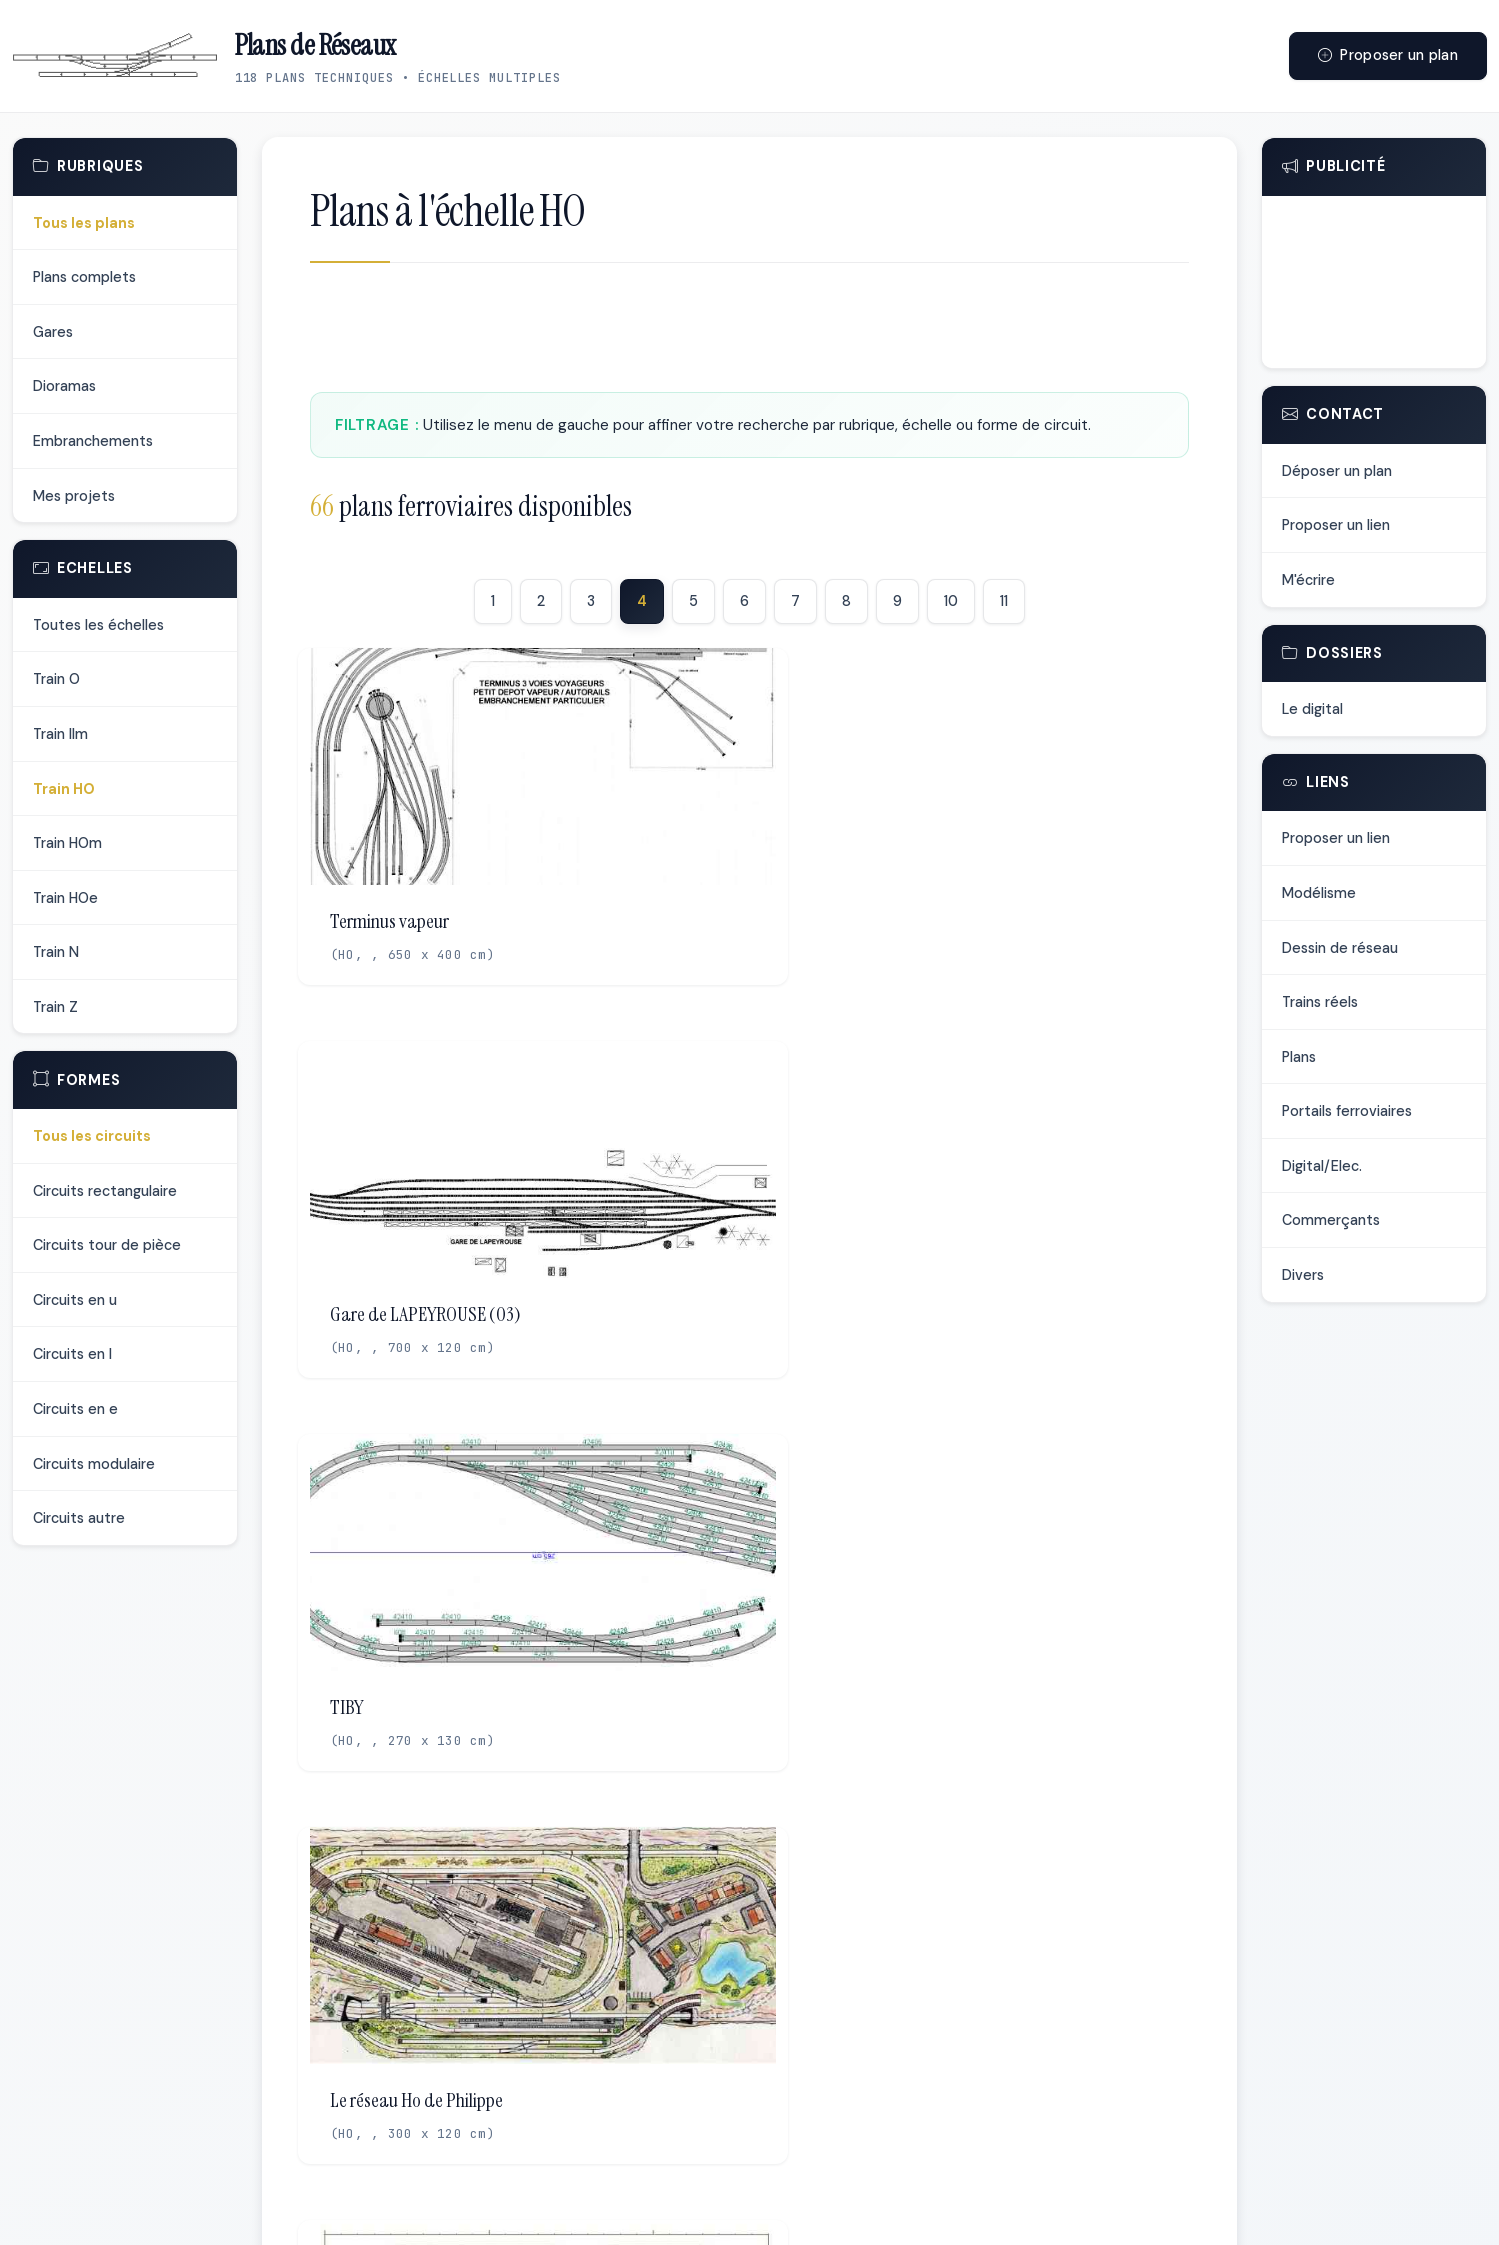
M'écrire (1308, 580)
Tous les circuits (92, 1136)
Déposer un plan (1337, 471)
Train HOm (67, 843)
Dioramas (64, 386)
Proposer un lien (1336, 525)
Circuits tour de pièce (107, 1245)
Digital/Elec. (1322, 1166)
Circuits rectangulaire (105, 1191)
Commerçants (1331, 1220)
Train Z (55, 1007)
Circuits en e (75, 1409)
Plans (1299, 1057)
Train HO (64, 789)
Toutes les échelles (98, 625)
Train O (56, 679)
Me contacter (895, 2207)
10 (951, 601)
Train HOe (65, 898)
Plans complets (84, 277)
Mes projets (74, 496)
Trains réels (1320, 1002)
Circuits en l (72, 1354)
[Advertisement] (749, 333)
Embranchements (93, 441)
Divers (1303, 1275)
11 (1004, 601)
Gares (53, 332)
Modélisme (1319, 893)
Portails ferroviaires (1347, 1111)
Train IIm (60, 734)
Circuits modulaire (94, 1464)
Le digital (1312, 709)
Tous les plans (84, 223)
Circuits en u (75, 1300)
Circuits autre (79, 1518)
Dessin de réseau (1340, 948)
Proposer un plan (1388, 55)
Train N (56, 952)
